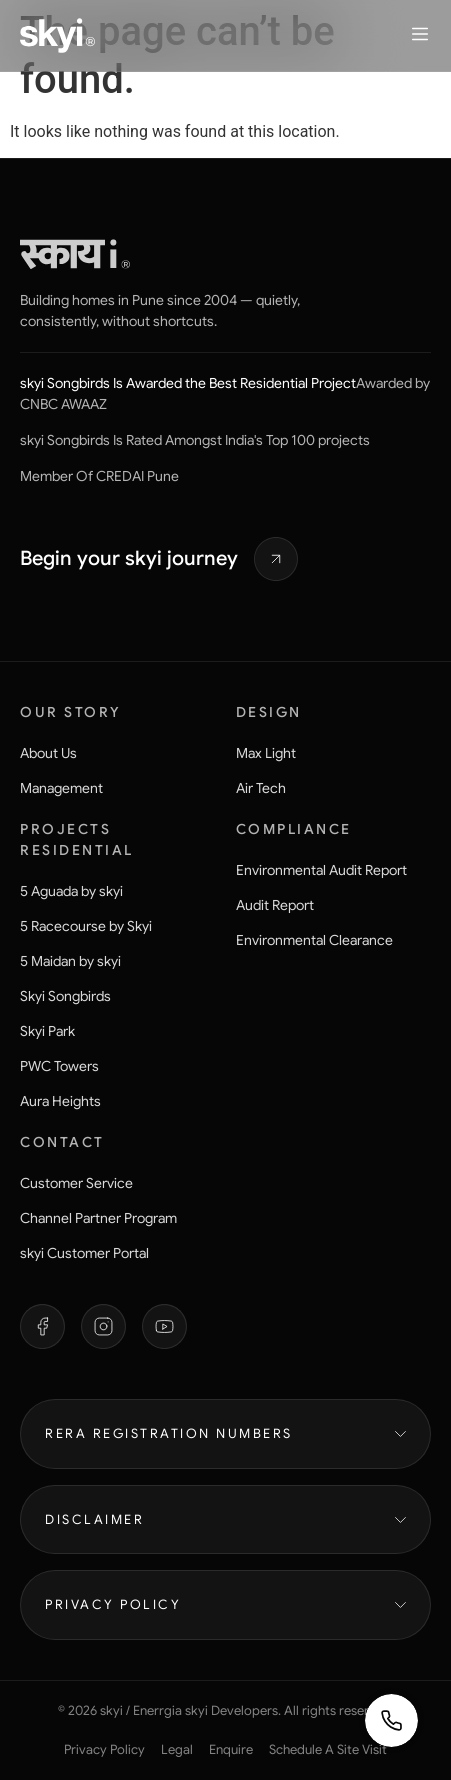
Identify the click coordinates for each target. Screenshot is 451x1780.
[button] (420, 36)
